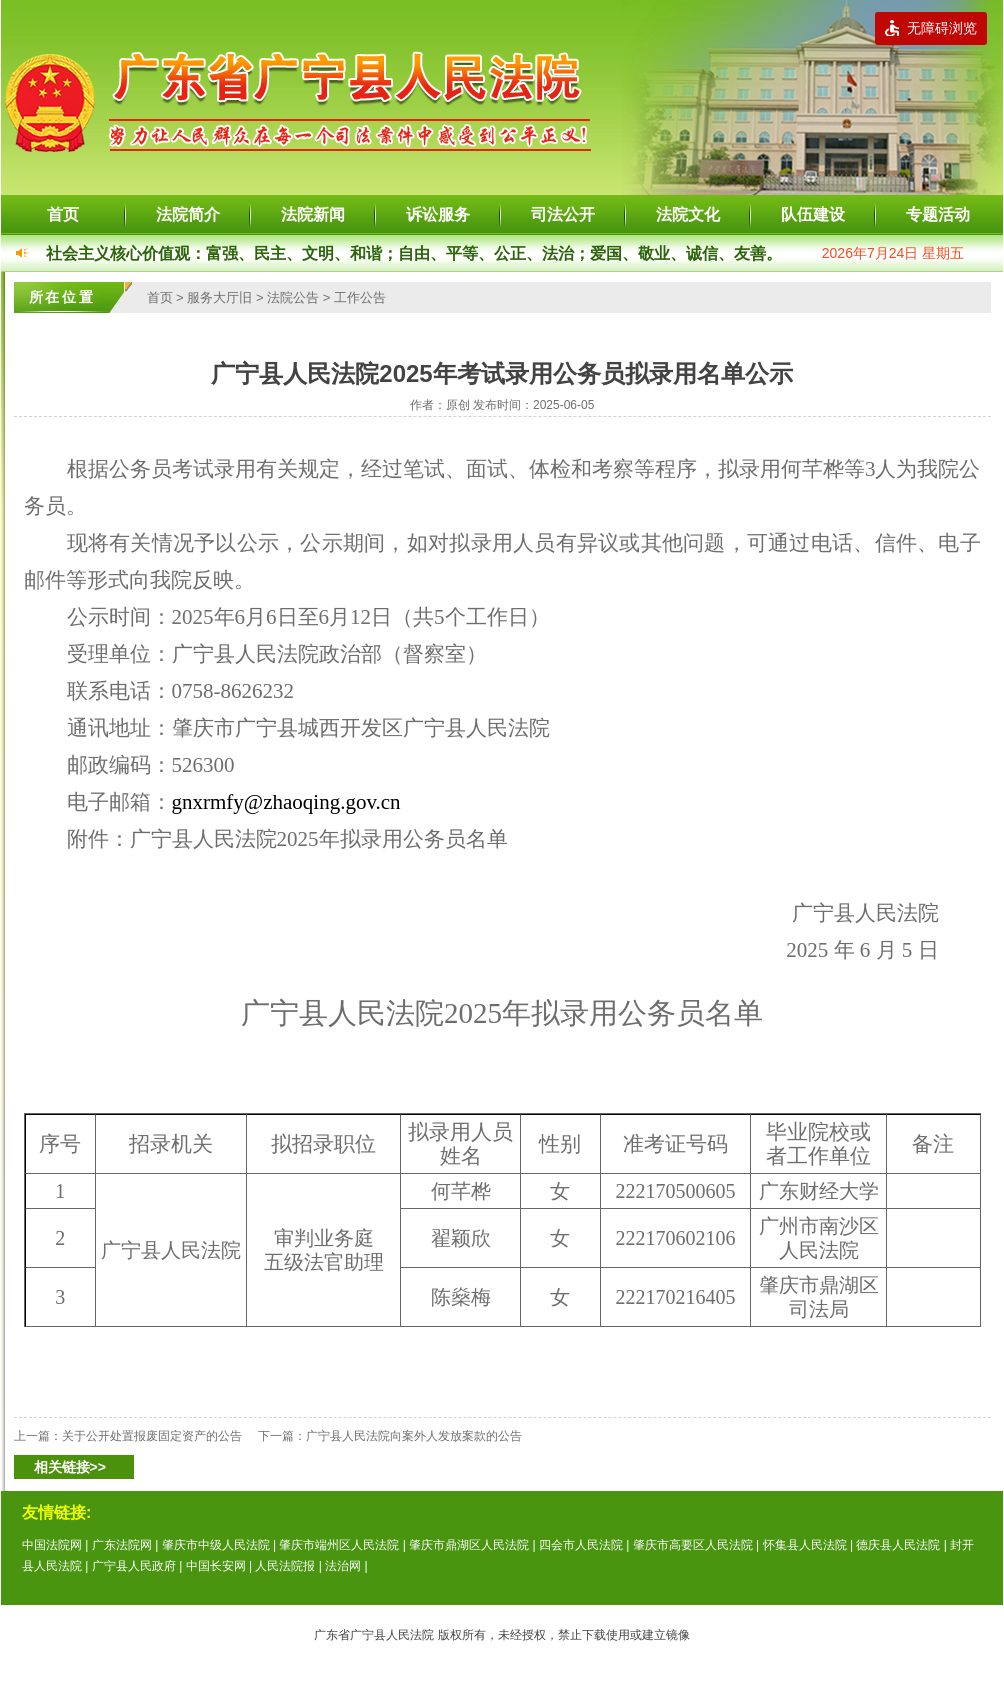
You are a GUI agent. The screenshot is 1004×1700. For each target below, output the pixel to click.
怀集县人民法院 (805, 1545)
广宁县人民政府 (134, 1566)
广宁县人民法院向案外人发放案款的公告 (414, 1436)
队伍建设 (813, 214)
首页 (63, 214)
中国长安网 (216, 1566)
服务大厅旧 (219, 297)
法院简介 (188, 214)
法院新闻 (313, 214)
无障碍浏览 (931, 28)
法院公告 (293, 297)
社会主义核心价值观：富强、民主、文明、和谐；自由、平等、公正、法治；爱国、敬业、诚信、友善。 (414, 253)
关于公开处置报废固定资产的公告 (152, 1436)
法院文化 (688, 214)
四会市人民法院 (581, 1545)
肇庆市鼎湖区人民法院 (469, 1545)
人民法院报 (285, 1566)
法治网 (343, 1566)
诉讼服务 (438, 214)
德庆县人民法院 (898, 1545)
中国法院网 (52, 1545)
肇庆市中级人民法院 (216, 1545)
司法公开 (563, 214)
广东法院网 (122, 1545)
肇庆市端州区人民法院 (339, 1545)
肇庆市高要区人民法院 (693, 1545)
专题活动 (938, 214)
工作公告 (360, 297)
